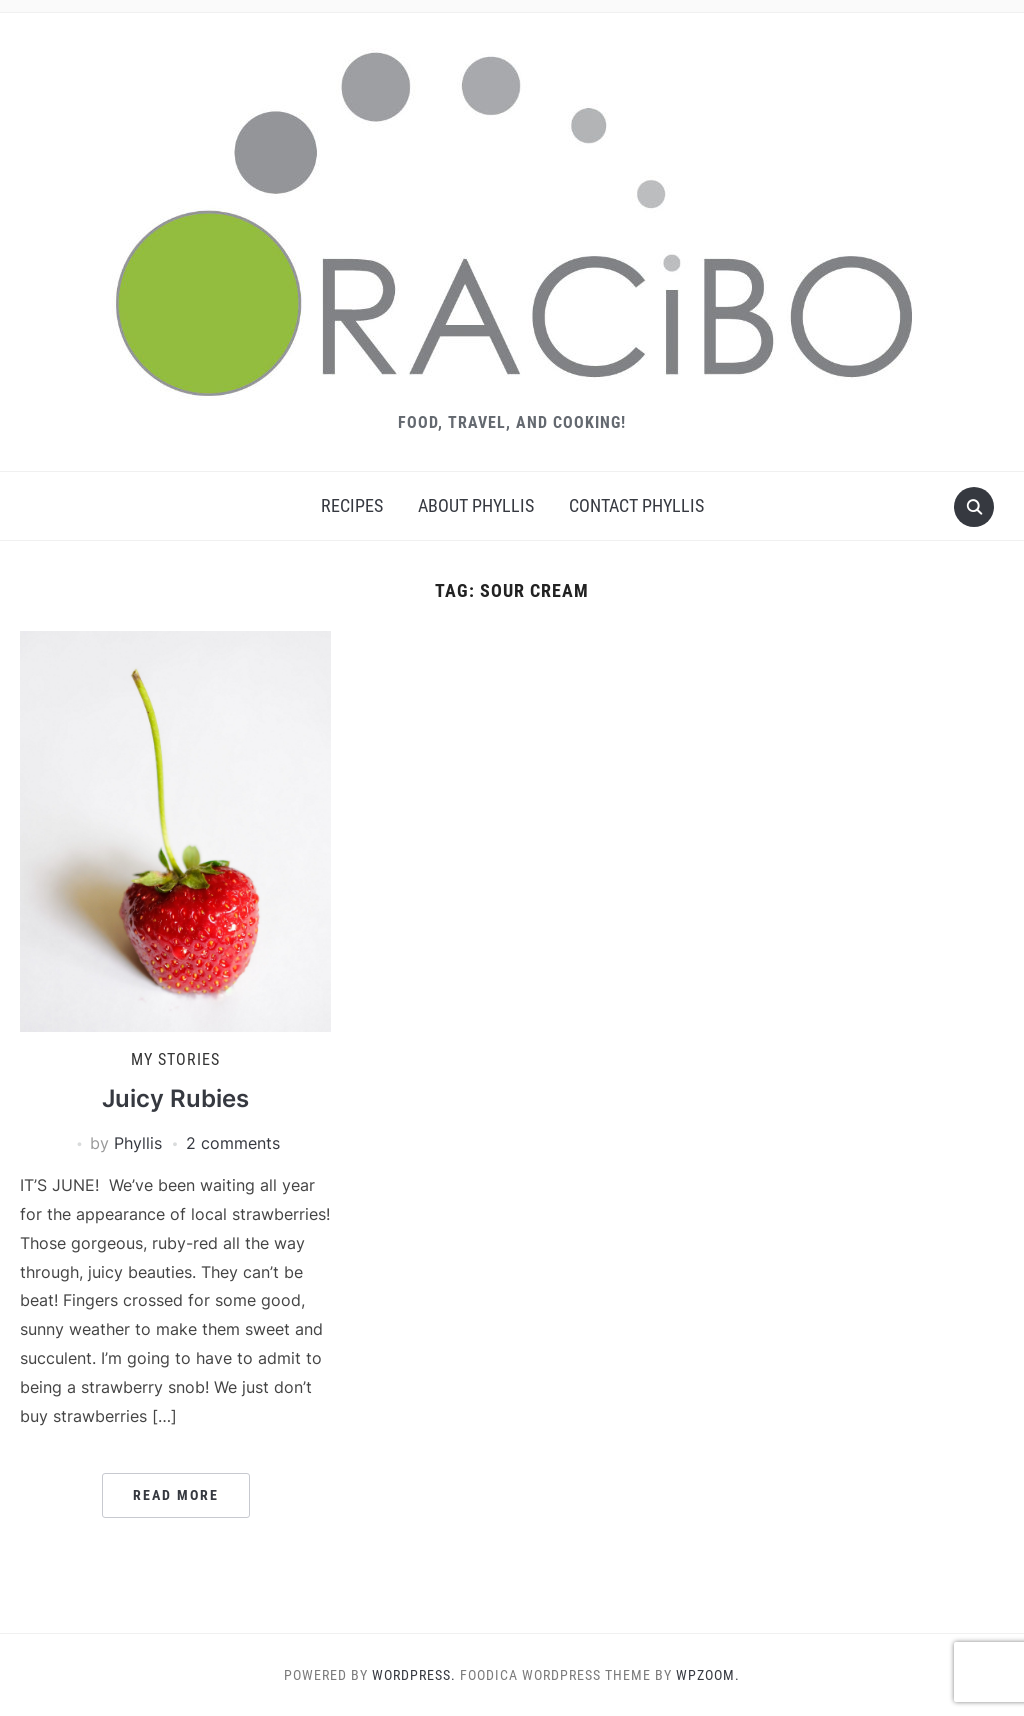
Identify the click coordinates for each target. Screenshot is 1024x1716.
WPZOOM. (708, 1675)
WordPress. (414, 1675)
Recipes (352, 505)
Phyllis (138, 1143)
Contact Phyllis (636, 505)
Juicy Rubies (175, 1098)
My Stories (175, 1059)
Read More (176, 1495)
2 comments (233, 1143)
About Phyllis (476, 505)
